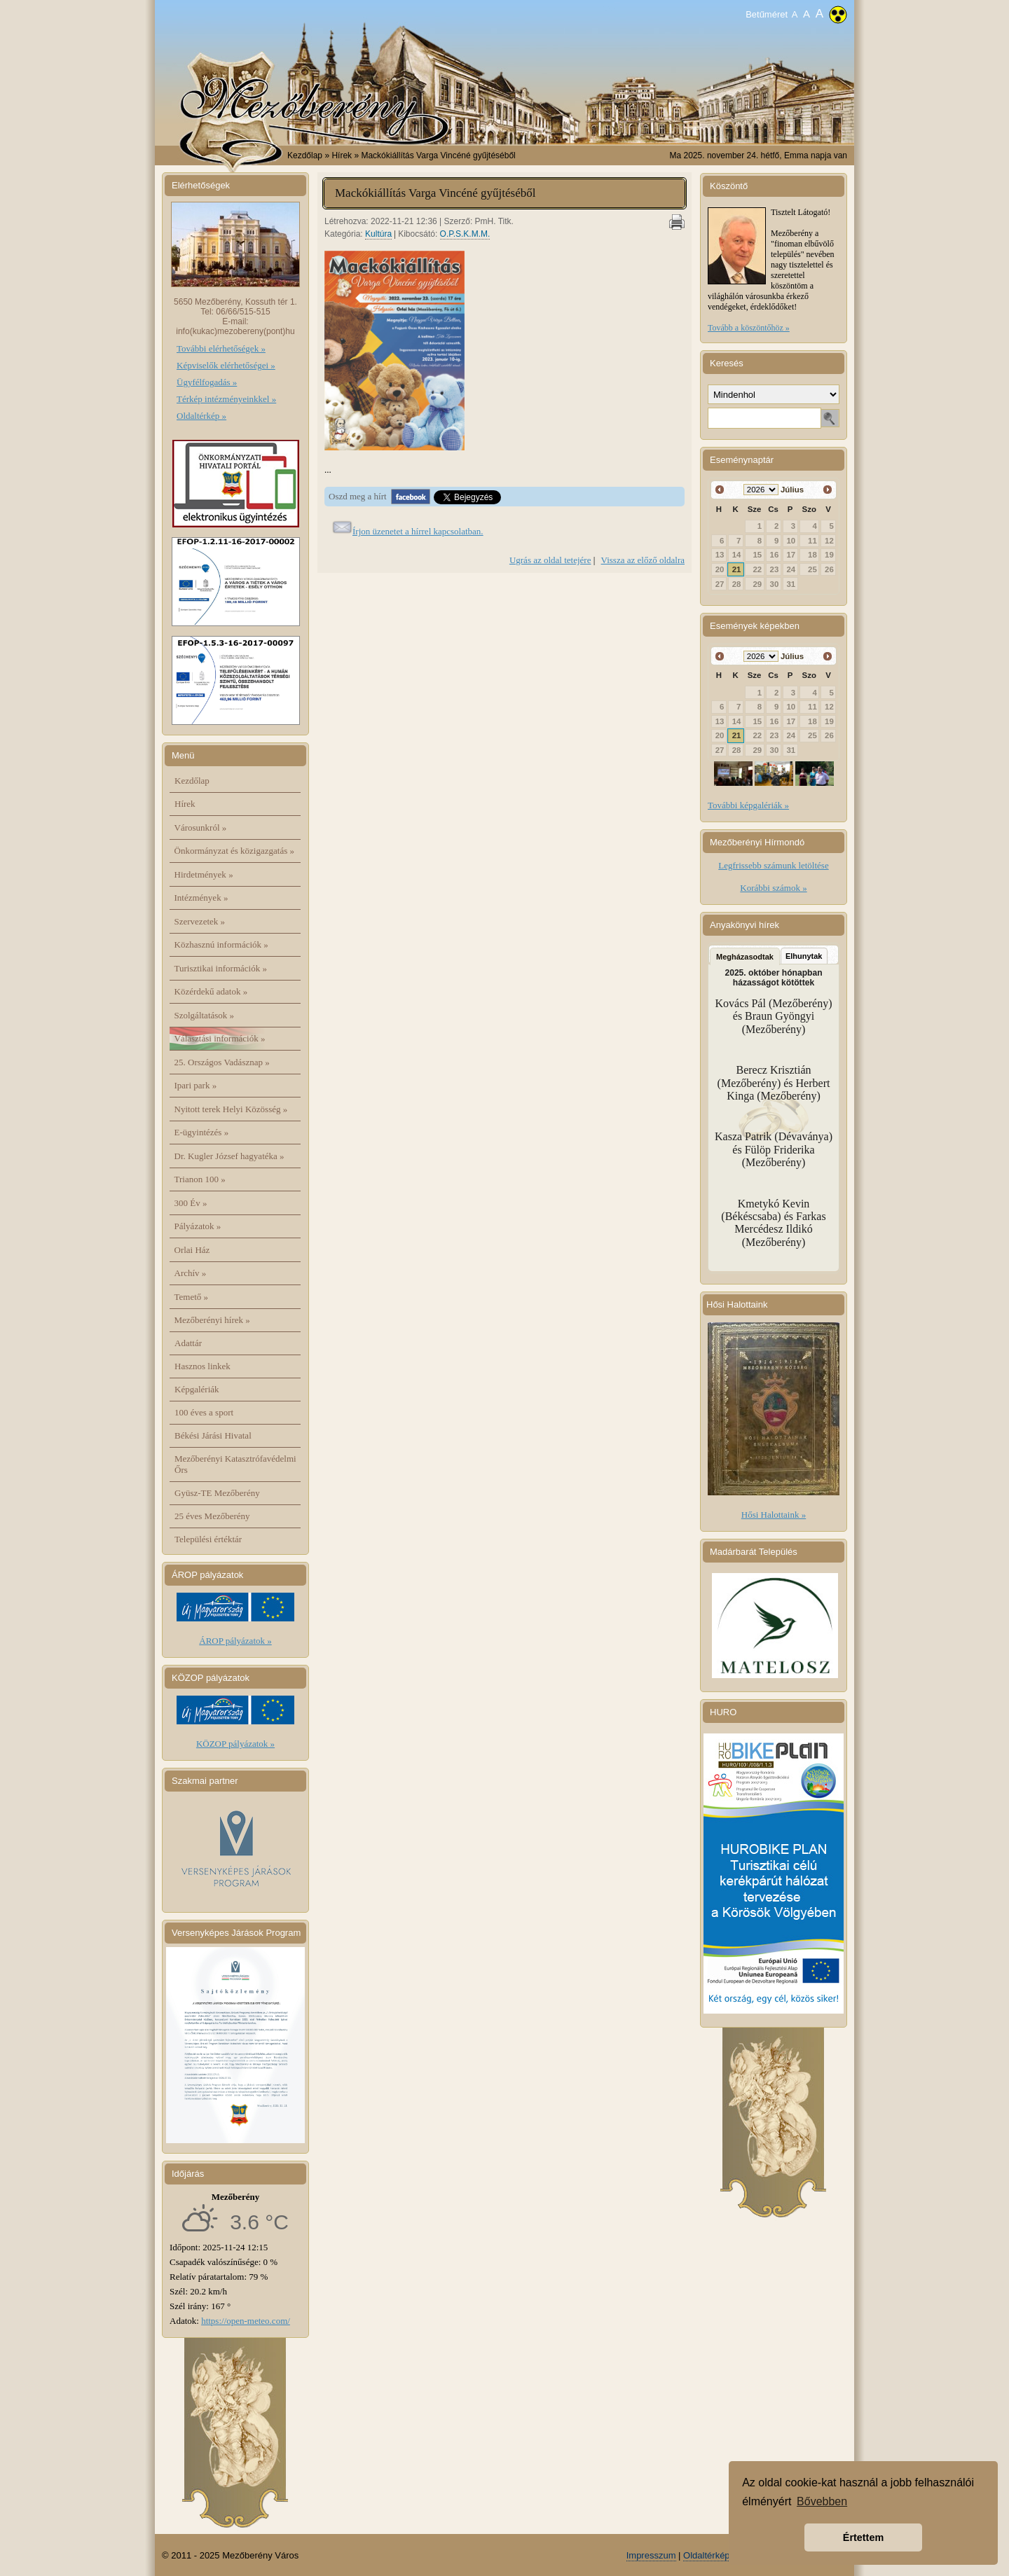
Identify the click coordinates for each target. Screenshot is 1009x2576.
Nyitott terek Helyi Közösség (231, 1109)
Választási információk (220, 1038)
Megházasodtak (745, 957)
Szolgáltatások (204, 1015)
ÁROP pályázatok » (235, 1640)
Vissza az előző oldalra (643, 560)
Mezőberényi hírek (212, 1320)
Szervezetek (200, 921)
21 (736, 569)
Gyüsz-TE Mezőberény (217, 1493)
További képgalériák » (748, 805)
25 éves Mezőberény (212, 1516)
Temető (191, 1297)
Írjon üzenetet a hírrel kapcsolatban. (417, 531)
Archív (190, 1273)
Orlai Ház (192, 1250)
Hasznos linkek (202, 1366)
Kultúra (378, 234)
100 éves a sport (203, 1412)
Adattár (188, 1343)
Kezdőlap (304, 155)
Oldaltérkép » (201, 415)
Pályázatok (197, 1226)
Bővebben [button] (822, 2501)
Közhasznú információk (221, 944)
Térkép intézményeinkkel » (226, 399)
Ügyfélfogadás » (207, 382)
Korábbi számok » (773, 887)
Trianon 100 (200, 1179)
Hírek (184, 803)
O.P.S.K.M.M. (465, 234)
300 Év (190, 1203)
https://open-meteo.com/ (245, 2320)
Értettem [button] (863, 2537)
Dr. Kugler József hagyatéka (229, 1156)
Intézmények (201, 897)
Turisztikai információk (220, 968)
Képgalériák (196, 1389)
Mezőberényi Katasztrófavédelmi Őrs (235, 1464)
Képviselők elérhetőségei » (226, 365)
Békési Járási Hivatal (213, 1435)
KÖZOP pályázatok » (235, 1743)
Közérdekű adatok (211, 991)
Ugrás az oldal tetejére (550, 560)
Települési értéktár (208, 1539)
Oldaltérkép (706, 2555)
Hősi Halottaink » (773, 1514)
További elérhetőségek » (221, 348)
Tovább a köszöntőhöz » (749, 328)
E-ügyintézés (201, 1132)
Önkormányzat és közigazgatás (234, 850)
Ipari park (195, 1085)
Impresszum (651, 2555)
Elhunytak (804, 956)
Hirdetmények (203, 874)
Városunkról (200, 827)
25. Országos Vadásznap (222, 1062)
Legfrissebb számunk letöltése (773, 865)
